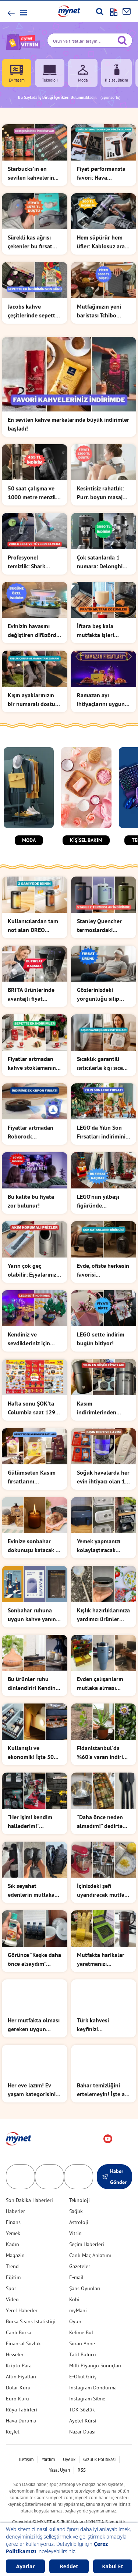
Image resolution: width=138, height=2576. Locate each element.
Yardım (48, 2441)
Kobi (74, 2281)
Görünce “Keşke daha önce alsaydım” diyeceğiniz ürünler (34, 1941)
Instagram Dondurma (93, 2369)
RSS (82, 2452)
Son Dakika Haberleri (29, 2182)
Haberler (15, 2193)
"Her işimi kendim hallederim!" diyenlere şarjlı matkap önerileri (30, 1810)
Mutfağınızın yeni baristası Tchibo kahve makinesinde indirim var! (101, 311)
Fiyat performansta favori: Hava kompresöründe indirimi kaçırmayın (101, 173)
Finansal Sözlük (23, 2325)
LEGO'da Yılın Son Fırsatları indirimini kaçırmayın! (101, 1132)
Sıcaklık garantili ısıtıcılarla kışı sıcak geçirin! (101, 1063)
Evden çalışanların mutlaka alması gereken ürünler (100, 1680)
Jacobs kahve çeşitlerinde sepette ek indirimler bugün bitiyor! (33, 311)
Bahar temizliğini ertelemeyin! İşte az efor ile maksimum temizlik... (102, 2072)
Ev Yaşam (17, 72)
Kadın (12, 2226)
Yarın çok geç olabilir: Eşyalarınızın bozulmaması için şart (34, 1270)
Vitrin (75, 2215)
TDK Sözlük (82, 2391)
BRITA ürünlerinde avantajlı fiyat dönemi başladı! (31, 994)
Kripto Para (19, 2347)
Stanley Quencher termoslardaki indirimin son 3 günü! (99, 925)
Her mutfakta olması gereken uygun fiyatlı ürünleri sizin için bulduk (34, 2006)
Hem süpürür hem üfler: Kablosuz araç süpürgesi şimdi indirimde (102, 242)
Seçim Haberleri (86, 2226)
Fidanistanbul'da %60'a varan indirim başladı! (102, 1745)
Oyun (75, 2303)
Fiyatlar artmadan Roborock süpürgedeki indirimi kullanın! (34, 1132)
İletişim (26, 2441)
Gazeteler (79, 2248)
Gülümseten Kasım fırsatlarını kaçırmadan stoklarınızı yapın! (32, 1477)
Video (12, 2281)
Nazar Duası (82, 2413)
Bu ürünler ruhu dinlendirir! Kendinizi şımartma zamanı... (34, 1680)
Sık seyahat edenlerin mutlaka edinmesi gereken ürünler (31, 1876)
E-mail (76, 2259)
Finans (13, 2204)
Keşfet (13, 2413)
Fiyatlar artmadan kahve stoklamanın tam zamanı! (32, 1063)
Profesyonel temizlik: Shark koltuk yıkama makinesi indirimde (32, 562)
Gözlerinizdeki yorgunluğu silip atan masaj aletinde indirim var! (102, 994)
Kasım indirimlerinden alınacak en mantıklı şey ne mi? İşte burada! (102, 1408)
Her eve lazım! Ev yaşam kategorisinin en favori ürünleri (33, 2072)
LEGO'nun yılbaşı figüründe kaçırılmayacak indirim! (98, 1201)
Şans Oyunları (84, 2270)
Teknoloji (50, 72)
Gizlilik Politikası (99, 2441)
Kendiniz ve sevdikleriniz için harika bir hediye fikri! (29, 1339)
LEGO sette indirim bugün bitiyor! (100, 1339)
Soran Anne (82, 2325)
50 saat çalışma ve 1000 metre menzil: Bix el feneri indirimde (32, 493)
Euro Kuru (17, 2380)
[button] (23, 12)
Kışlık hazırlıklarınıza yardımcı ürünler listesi (103, 1615)
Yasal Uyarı (59, 2452)
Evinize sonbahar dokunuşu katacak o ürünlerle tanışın (33, 1545)
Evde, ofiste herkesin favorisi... (103, 1270)
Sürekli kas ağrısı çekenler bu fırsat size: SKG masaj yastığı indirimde (30, 242)
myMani (78, 2292)
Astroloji (78, 2204)
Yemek (13, 2215)
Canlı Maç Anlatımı (90, 2237)
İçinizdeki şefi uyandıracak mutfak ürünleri (102, 1876)
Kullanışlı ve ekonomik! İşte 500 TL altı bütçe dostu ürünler (32, 1745)
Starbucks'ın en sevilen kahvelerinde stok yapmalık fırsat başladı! (34, 173)
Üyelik (69, 2441)
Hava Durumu (21, 2402)
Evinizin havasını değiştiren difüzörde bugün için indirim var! (33, 630)
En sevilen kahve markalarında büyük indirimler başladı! (68, 424)
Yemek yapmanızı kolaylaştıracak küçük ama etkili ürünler (98, 1545)
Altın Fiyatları (21, 2358)
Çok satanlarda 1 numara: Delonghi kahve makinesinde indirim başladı (101, 562)
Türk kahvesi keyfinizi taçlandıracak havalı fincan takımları (102, 2006)
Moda (82, 72)
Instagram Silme (87, 2380)
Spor (11, 2270)
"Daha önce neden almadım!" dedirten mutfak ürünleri (101, 1810)
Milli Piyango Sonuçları (95, 2347)
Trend (12, 2248)
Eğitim (13, 2259)
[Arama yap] (100, 11)
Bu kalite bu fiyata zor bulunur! (31, 1201)
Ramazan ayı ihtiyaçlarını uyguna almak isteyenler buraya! (102, 699)
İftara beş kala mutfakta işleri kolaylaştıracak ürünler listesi (96, 630)
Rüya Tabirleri (21, 2391)
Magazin (15, 2237)
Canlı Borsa (18, 2314)
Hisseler (15, 2336)
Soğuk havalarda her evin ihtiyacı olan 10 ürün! (103, 1477)
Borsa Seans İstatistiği (31, 2303)
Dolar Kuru (18, 2369)
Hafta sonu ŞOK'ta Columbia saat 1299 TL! (33, 1408)
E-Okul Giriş (82, 2358)
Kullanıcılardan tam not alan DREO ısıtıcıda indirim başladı (33, 925)
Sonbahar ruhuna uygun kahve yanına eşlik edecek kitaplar (34, 1615)
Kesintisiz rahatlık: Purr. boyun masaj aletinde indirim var (102, 493)
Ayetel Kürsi (82, 2402)
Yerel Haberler (22, 2292)
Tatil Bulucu (82, 2336)
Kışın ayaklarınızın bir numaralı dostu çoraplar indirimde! (32, 699)
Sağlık (76, 2193)
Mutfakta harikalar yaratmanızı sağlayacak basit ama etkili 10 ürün (100, 1941)
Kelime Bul (81, 2314)
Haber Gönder (114, 2158)
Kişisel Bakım (116, 72)
